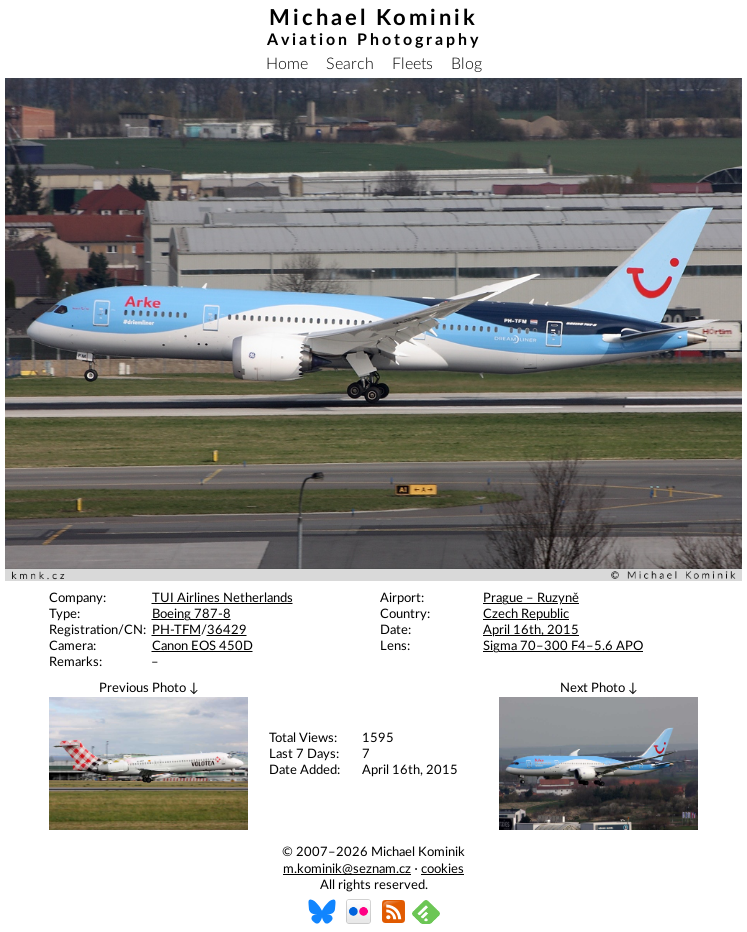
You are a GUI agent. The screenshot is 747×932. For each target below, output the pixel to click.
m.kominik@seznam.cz (347, 869)
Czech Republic (526, 614)
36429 (227, 630)
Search (350, 64)
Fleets (412, 64)
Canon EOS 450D (202, 646)
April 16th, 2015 (531, 630)
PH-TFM (176, 630)
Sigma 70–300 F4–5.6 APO (563, 646)
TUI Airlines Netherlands (222, 598)
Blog (466, 64)
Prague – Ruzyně (531, 598)
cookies (442, 869)
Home (287, 64)
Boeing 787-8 (191, 614)
